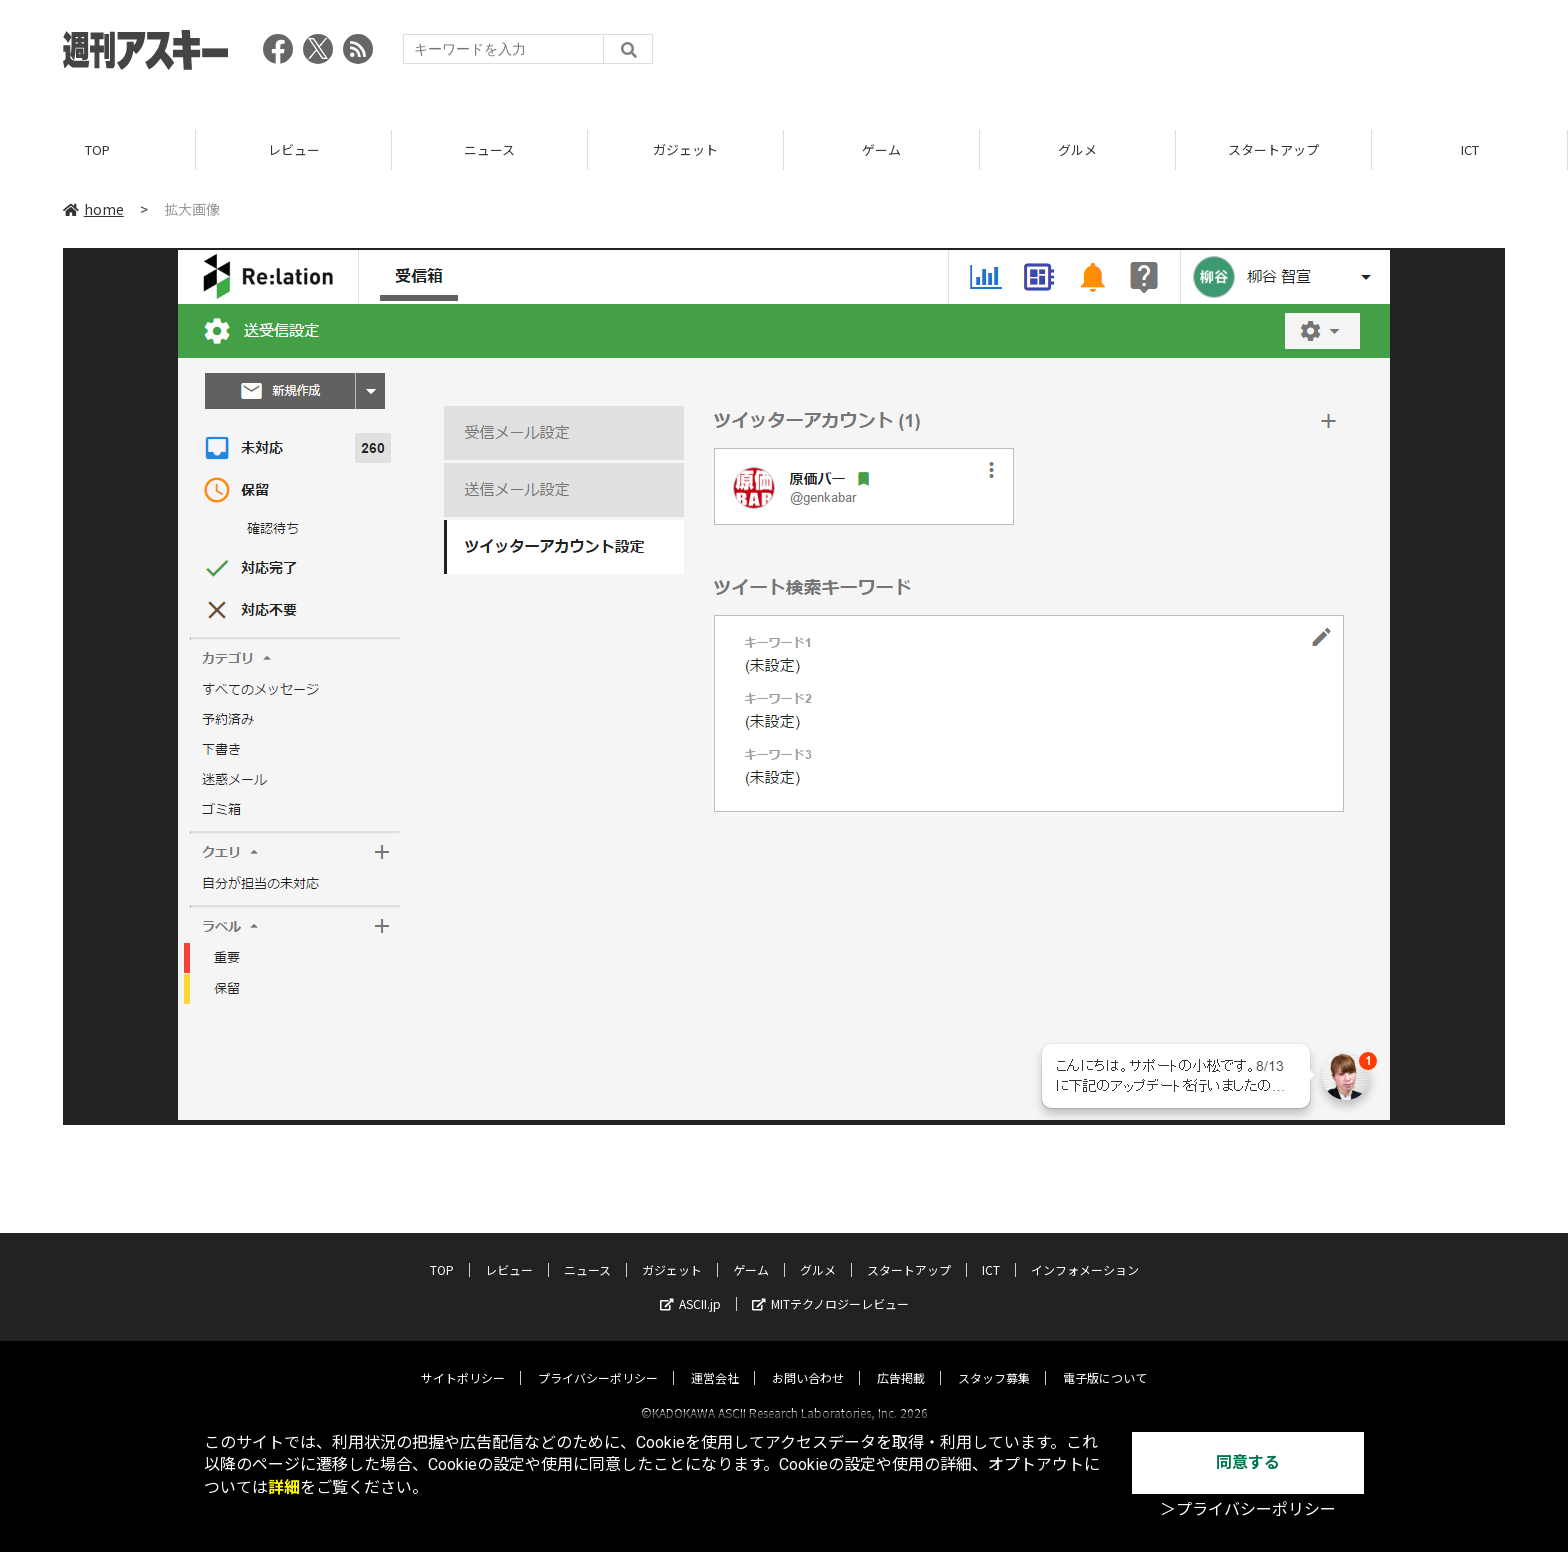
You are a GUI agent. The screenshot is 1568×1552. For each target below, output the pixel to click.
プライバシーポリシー (598, 1359)
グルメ (1077, 149)
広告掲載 (901, 1359)
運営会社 (715, 1359)
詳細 (284, 1487)
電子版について (1105, 1359)
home (93, 209)
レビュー (294, 149)
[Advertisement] (1141, 55)
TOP (97, 149)
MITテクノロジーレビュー (830, 1285)
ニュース (489, 149)
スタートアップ (1273, 149)
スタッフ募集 (994, 1359)
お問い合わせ (808, 1359)
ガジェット (685, 149)
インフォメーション (1085, 1251)
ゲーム (881, 149)
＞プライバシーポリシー (1248, 1509)
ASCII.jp (690, 1285)
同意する (1248, 1462)
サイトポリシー (463, 1359)
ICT (1470, 149)
